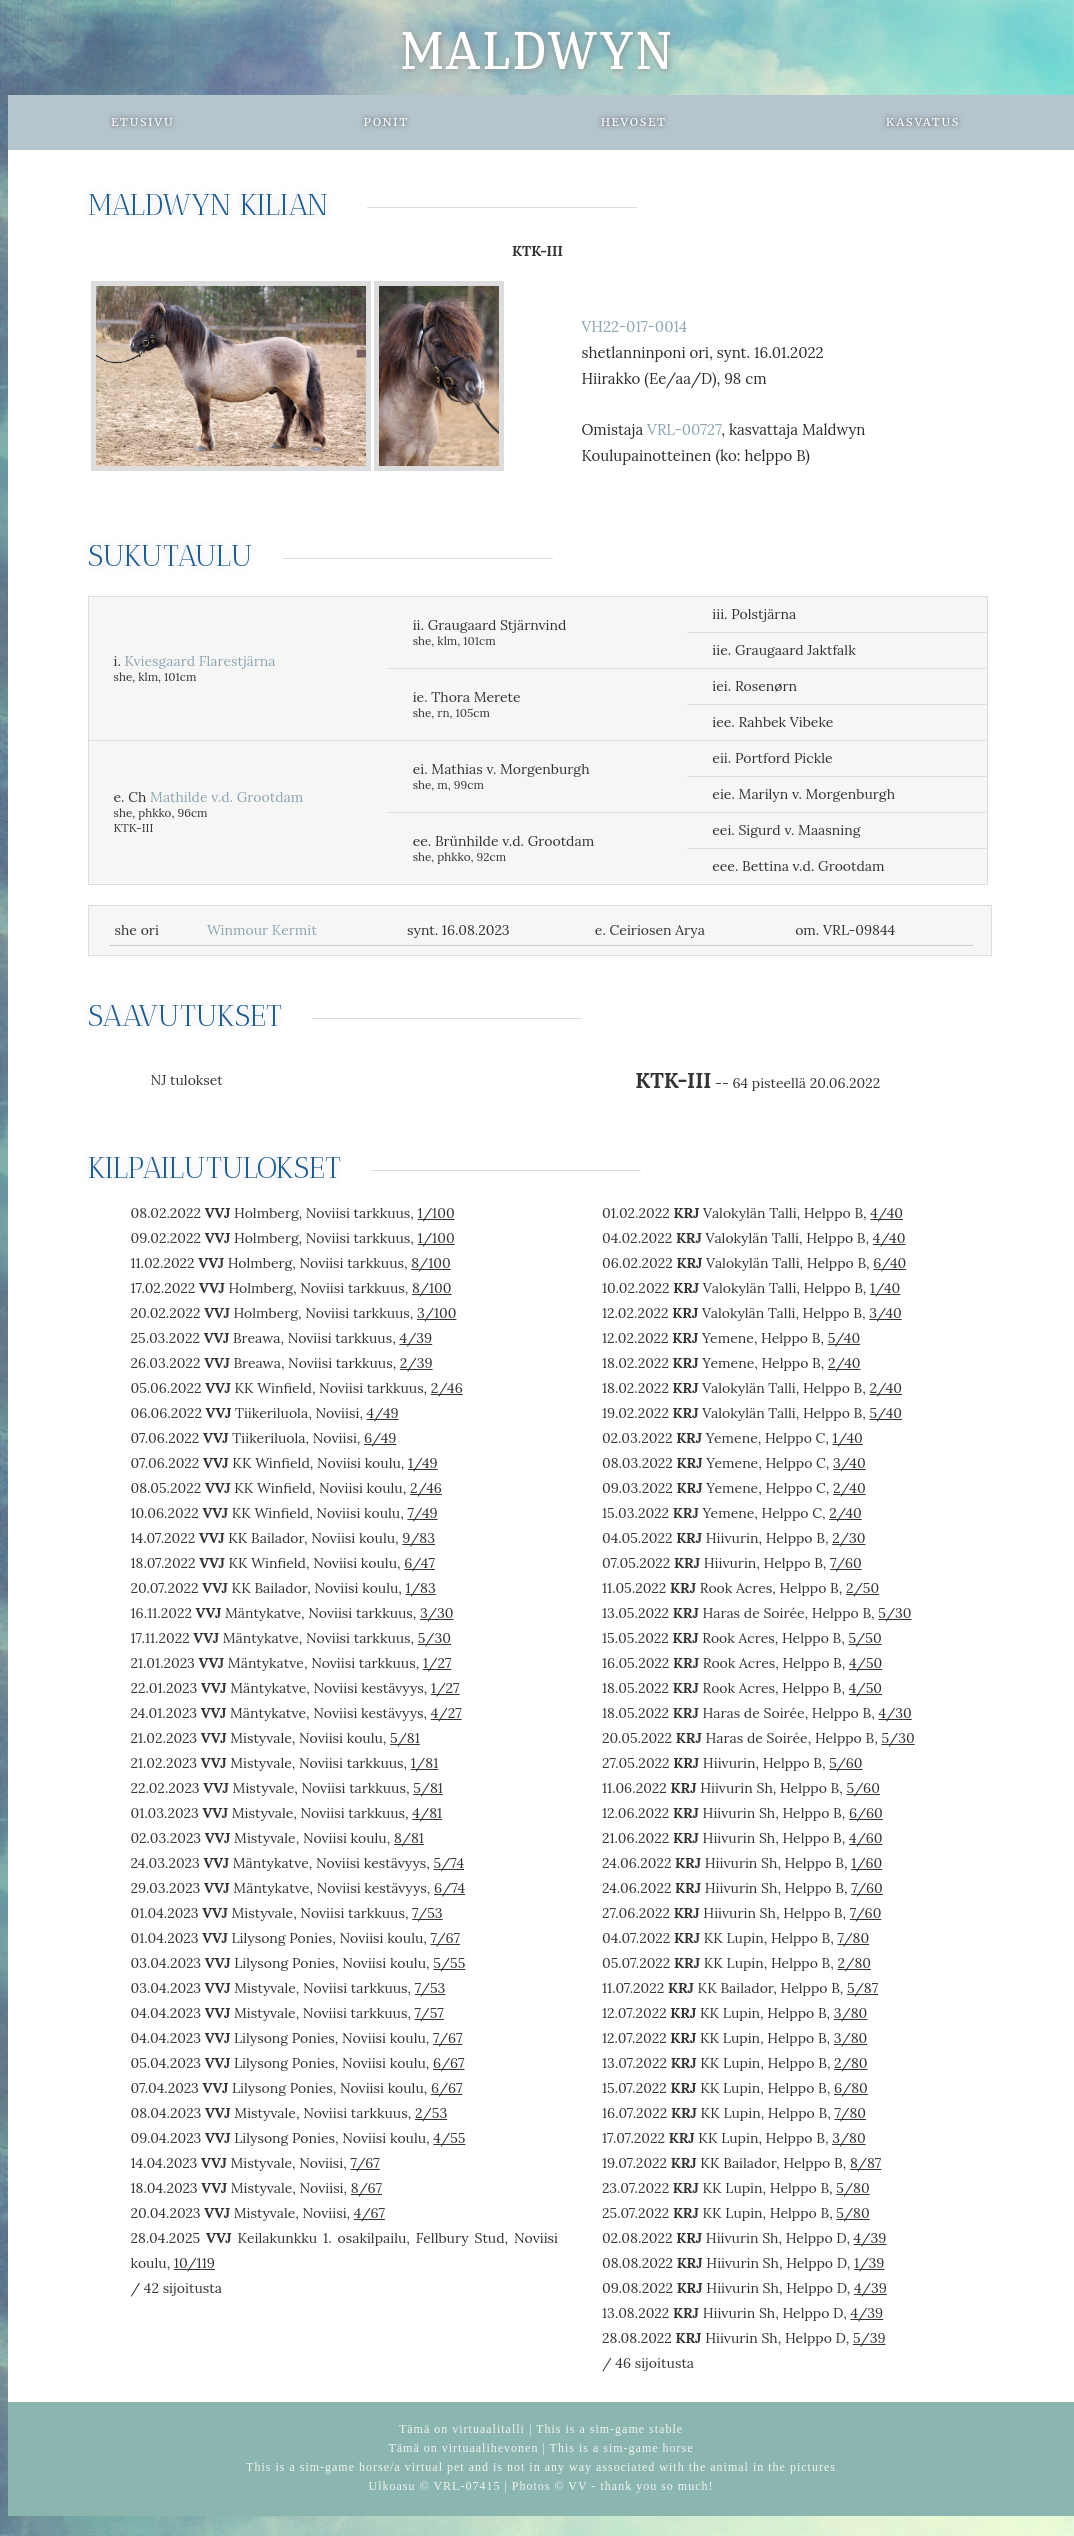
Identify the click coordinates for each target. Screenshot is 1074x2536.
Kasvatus (923, 122)
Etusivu (142, 122)
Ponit (386, 122)
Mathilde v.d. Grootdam (226, 797)
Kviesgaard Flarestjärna (200, 661)
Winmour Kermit (262, 930)
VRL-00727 (684, 429)
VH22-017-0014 (634, 326)
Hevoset (634, 122)
